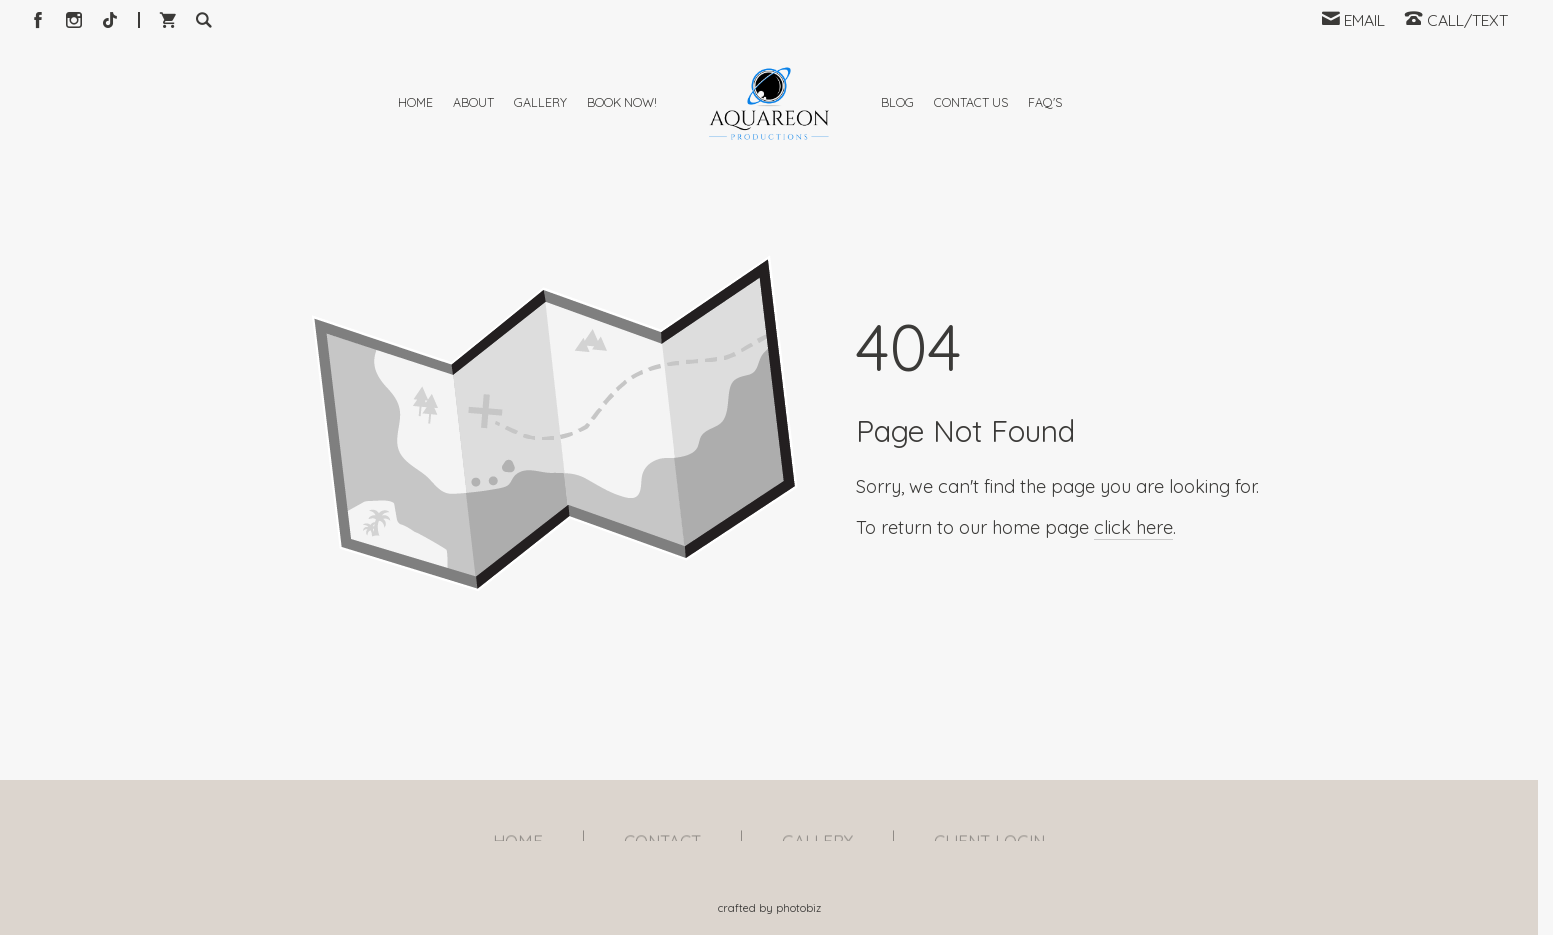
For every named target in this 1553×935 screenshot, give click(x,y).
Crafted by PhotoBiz (769, 908)
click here (1133, 620)
